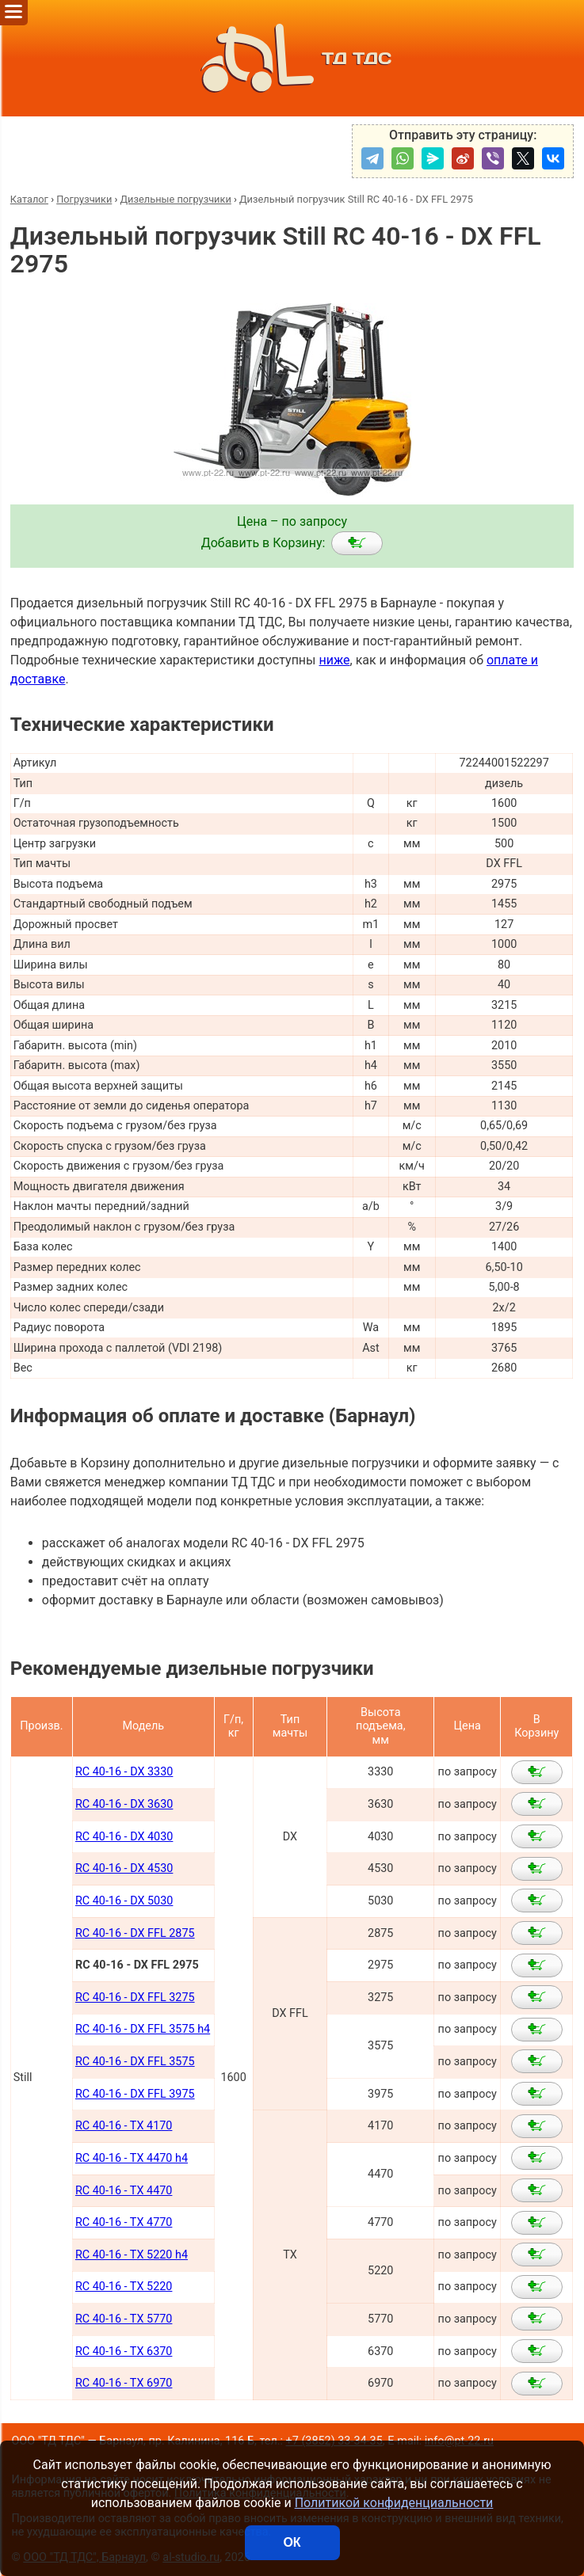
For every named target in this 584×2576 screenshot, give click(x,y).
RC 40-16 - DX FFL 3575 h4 (142, 2029)
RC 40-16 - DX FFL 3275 (135, 1997)
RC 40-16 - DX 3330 (124, 1772)
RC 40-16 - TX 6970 (124, 2383)
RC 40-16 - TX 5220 (124, 2286)
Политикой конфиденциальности (394, 2502)
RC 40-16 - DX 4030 (124, 1837)
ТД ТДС (292, 58)
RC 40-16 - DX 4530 (124, 1868)
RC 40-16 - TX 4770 (124, 2222)
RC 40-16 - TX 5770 (124, 2319)
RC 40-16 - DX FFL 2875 (135, 1933)
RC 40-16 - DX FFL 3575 (135, 2061)
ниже (334, 660)
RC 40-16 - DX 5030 (124, 1901)
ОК (291, 2542)
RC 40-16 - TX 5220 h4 (131, 2255)
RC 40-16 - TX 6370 (124, 2351)
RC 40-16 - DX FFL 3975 (135, 2094)
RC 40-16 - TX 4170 (124, 2126)
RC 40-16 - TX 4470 (124, 2190)
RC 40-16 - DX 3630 (124, 1804)
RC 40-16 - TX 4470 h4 (131, 2158)
